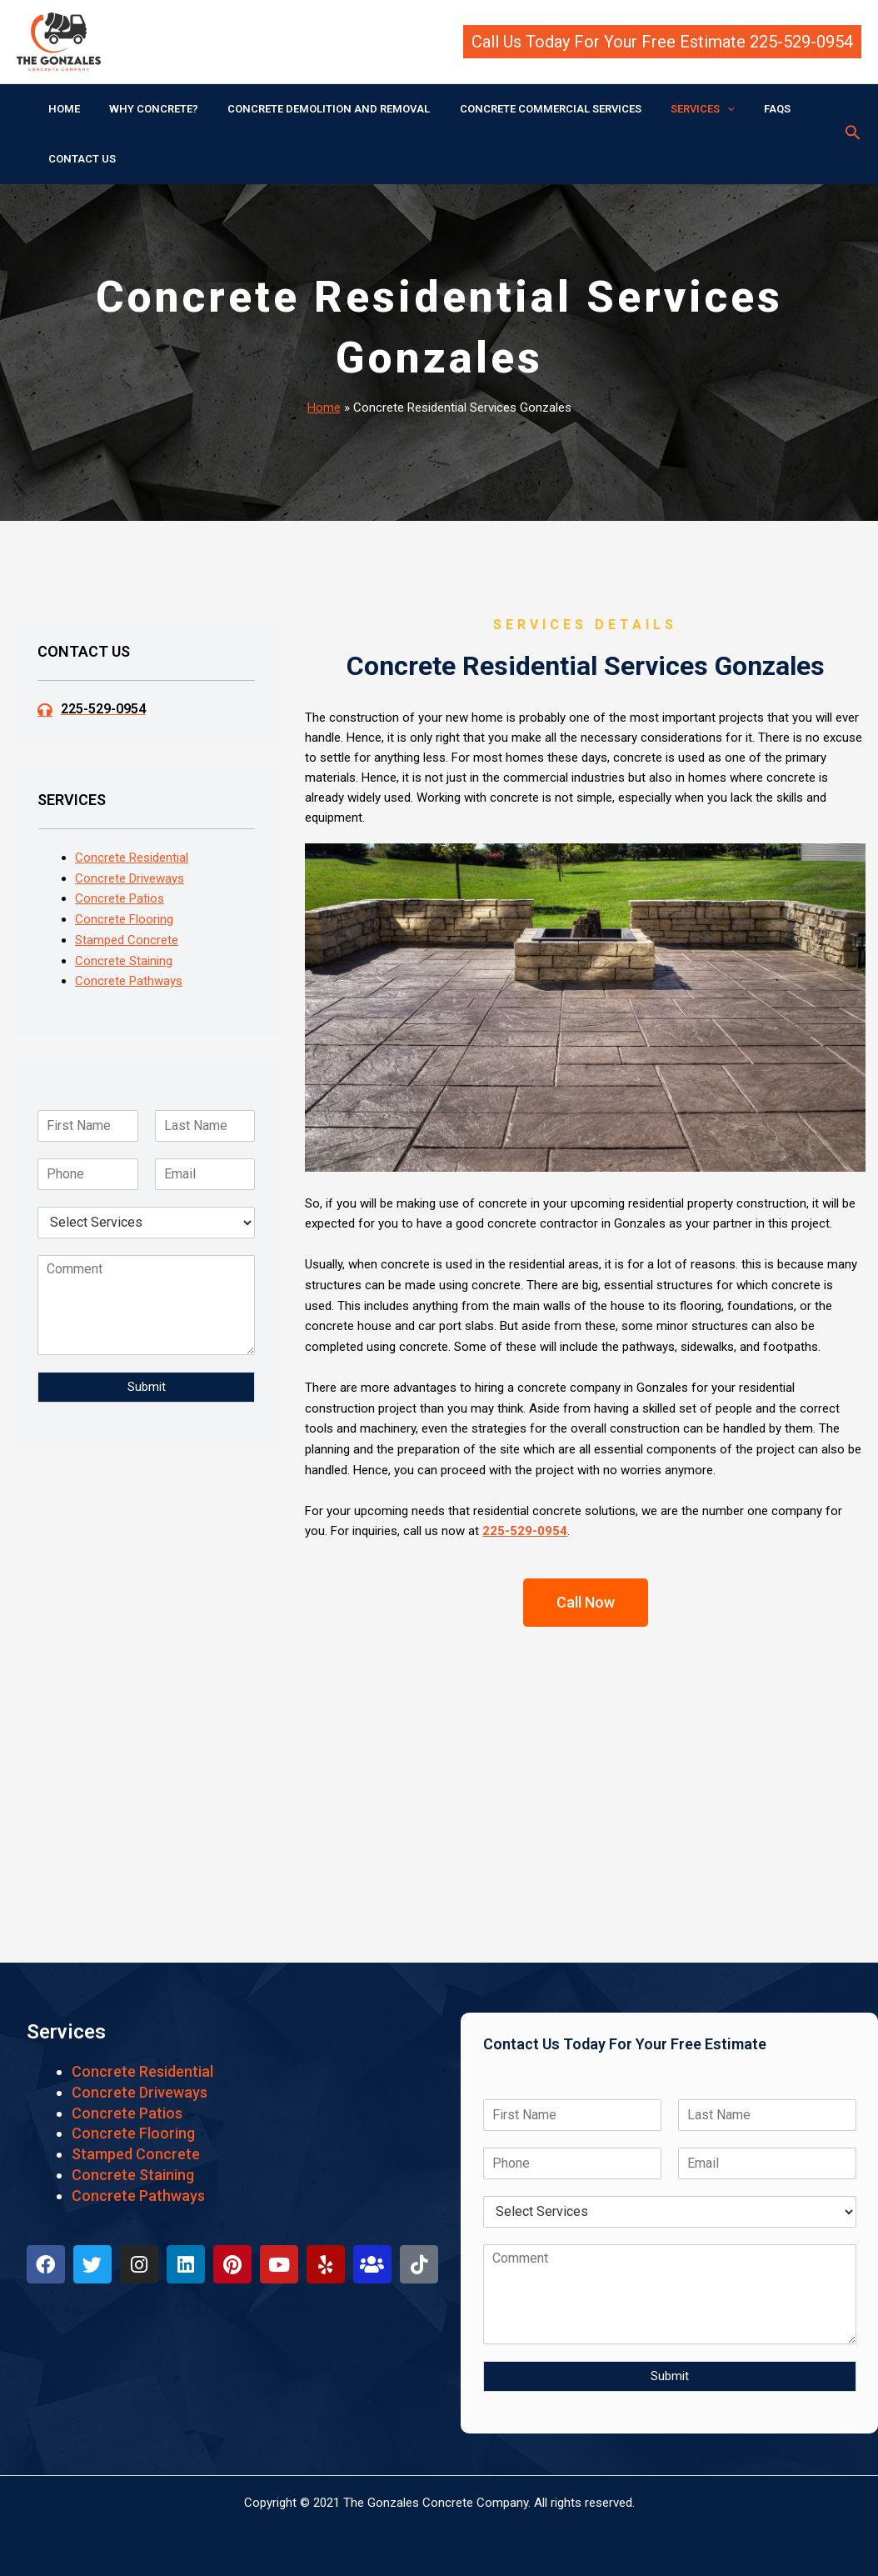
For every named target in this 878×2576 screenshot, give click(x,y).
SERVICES (668, 109)
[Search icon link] (853, 134)
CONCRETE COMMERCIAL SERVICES (523, 109)
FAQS (734, 109)
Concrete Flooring (124, 919)
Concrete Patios (119, 898)
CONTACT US (78, 159)
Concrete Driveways (129, 878)
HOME (60, 109)
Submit (146, 1386)
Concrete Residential (131, 857)
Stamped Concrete (126, 940)
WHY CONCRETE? (142, 109)
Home (324, 407)
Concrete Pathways (128, 980)
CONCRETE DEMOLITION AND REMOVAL (309, 109)
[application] (692, 109)
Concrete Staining (123, 960)
